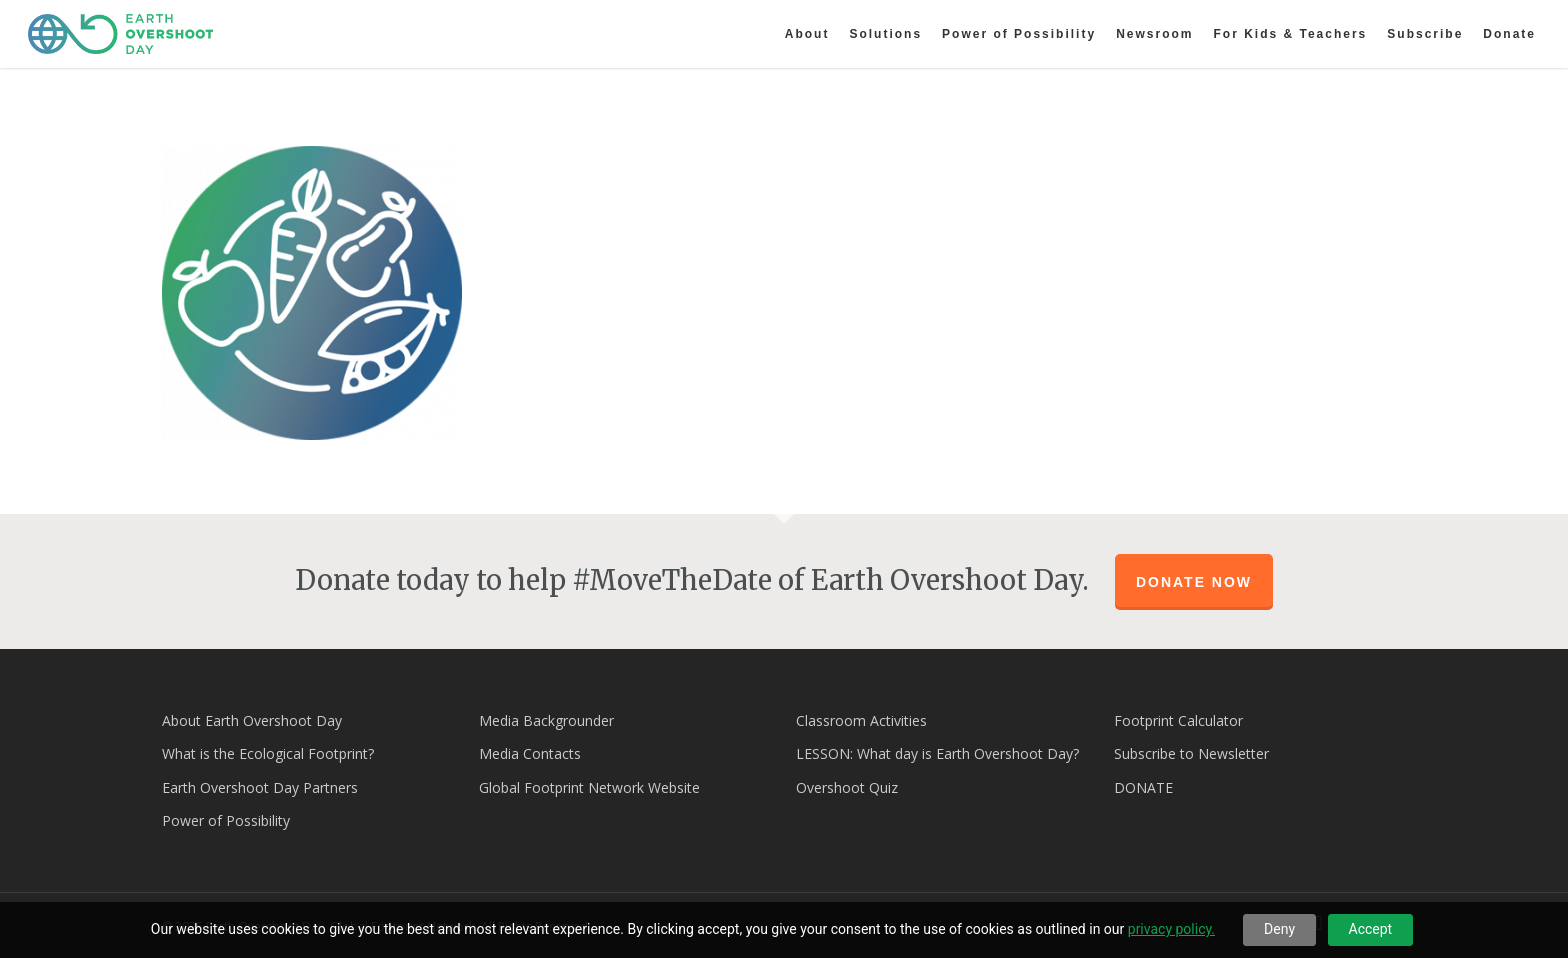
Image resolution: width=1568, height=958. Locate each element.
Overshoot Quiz (847, 787)
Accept (1371, 929)
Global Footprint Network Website (589, 787)
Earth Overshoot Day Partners (260, 787)
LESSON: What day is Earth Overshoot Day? (937, 753)
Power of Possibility (226, 820)
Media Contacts (530, 753)
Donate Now (1194, 582)
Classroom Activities (861, 720)
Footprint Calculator (1178, 720)
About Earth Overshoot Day (252, 720)
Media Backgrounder (546, 720)
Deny (1279, 929)
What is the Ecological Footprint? (268, 753)
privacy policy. (1171, 929)
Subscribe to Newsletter (1191, 753)
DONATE (1143, 787)
